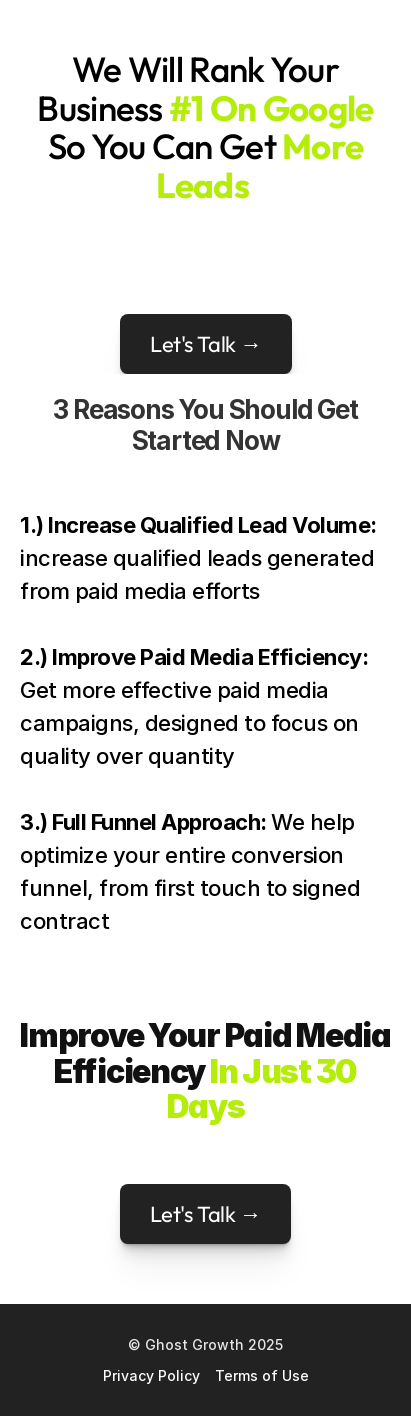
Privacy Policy (151, 1375)
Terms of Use (262, 1375)
